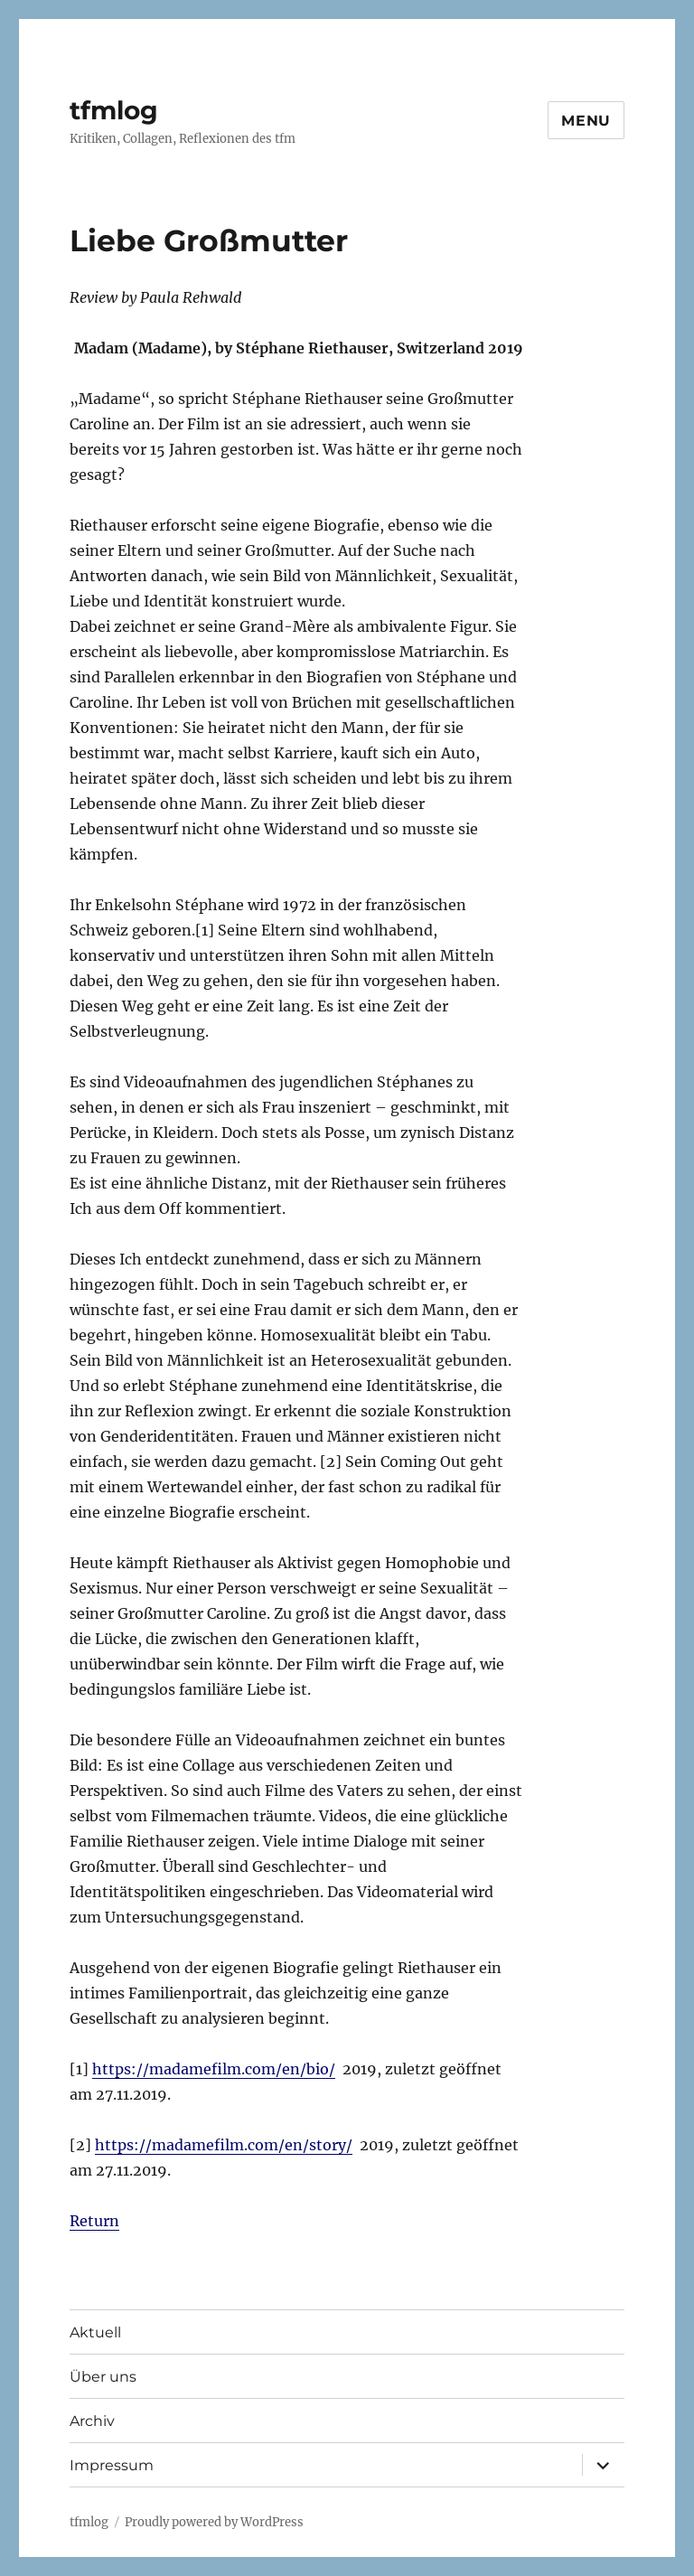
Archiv (92, 2421)
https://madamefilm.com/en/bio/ (213, 2069)
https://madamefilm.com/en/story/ (223, 2145)
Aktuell (95, 2332)
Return (94, 2221)
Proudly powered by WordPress (214, 2522)
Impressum (112, 2465)
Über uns (103, 2376)
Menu (586, 120)
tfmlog (114, 110)
